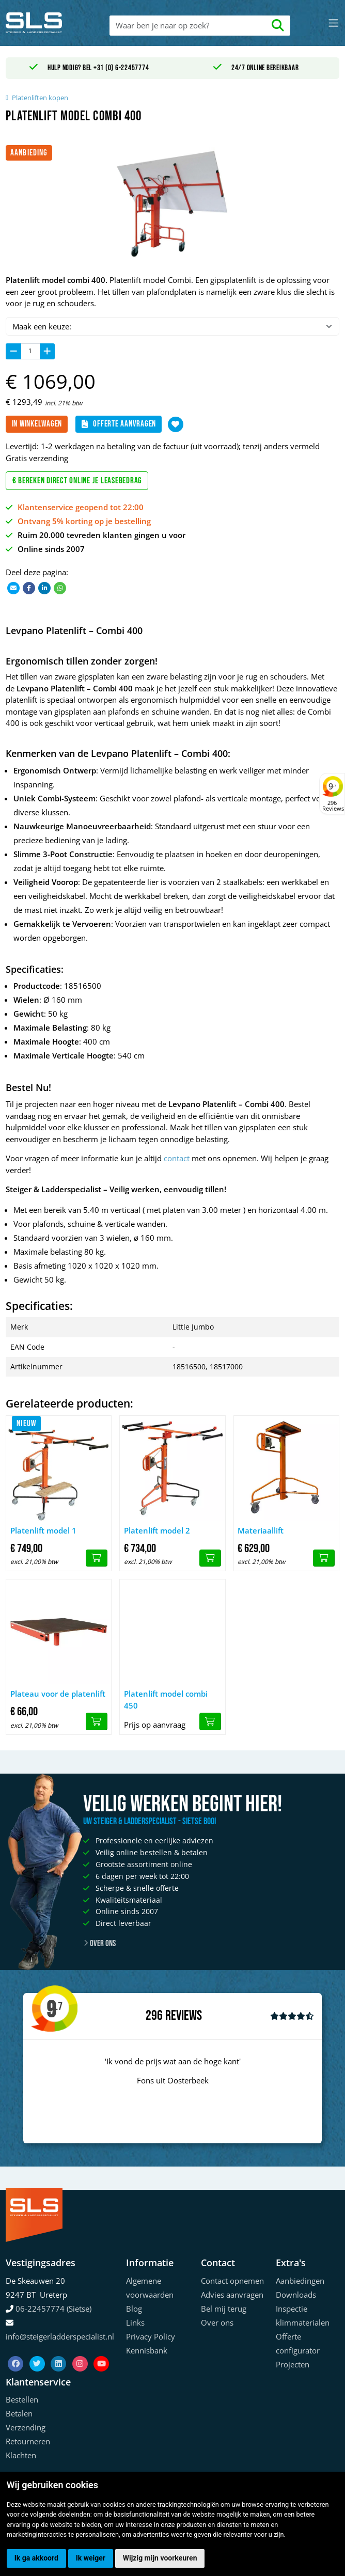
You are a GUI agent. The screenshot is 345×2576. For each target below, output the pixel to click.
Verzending (25, 2427)
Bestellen (22, 2399)
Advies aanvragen (232, 2294)
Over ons (99, 1943)
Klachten (21, 2455)
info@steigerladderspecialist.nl (60, 2336)
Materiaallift (261, 1530)
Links (135, 2322)
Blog (134, 2308)
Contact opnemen (232, 2280)
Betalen (19, 2413)
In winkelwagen (37, 424)
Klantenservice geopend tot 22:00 (81, 507)
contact (177, 1158)
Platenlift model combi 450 (166, 1699)
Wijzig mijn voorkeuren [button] (160, 2558)
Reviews (183, 2016)
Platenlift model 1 (43, 1530)
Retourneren (28, 2441)
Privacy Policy (150, 2336)
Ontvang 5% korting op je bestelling (84, 521)
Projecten (292, 2364)
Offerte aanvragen (119, 424)
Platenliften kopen (40, 97)
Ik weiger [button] (90, 2558)
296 (154, 2016)
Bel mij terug (223, 2308)
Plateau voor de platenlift (57, 1693)
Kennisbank (146, 2350)
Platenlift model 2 (157, 1530)
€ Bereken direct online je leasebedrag (77, 481)
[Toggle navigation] (333, 23)
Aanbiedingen (300, 2280)
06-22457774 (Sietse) (53, 2308)
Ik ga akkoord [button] (36, 2558)
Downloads (296, 2294)
